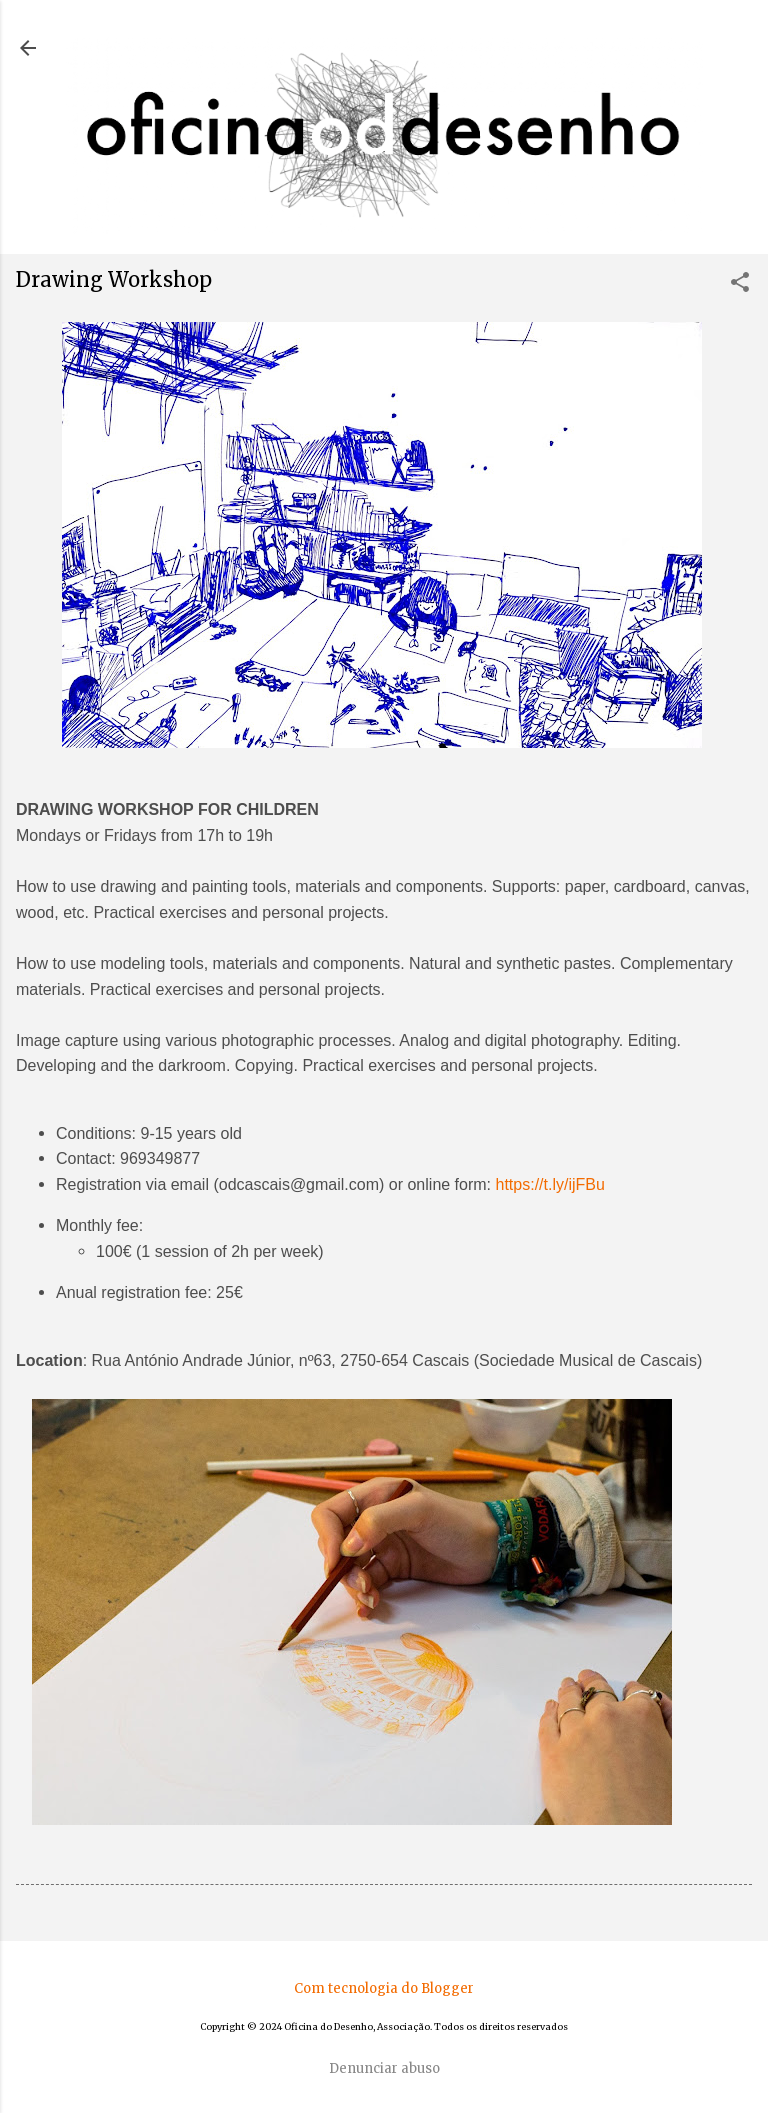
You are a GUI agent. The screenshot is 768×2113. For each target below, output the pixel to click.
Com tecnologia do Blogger (384, 1988)
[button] (740, 284)
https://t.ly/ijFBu (550, 1184)
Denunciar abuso (384, 2068)
